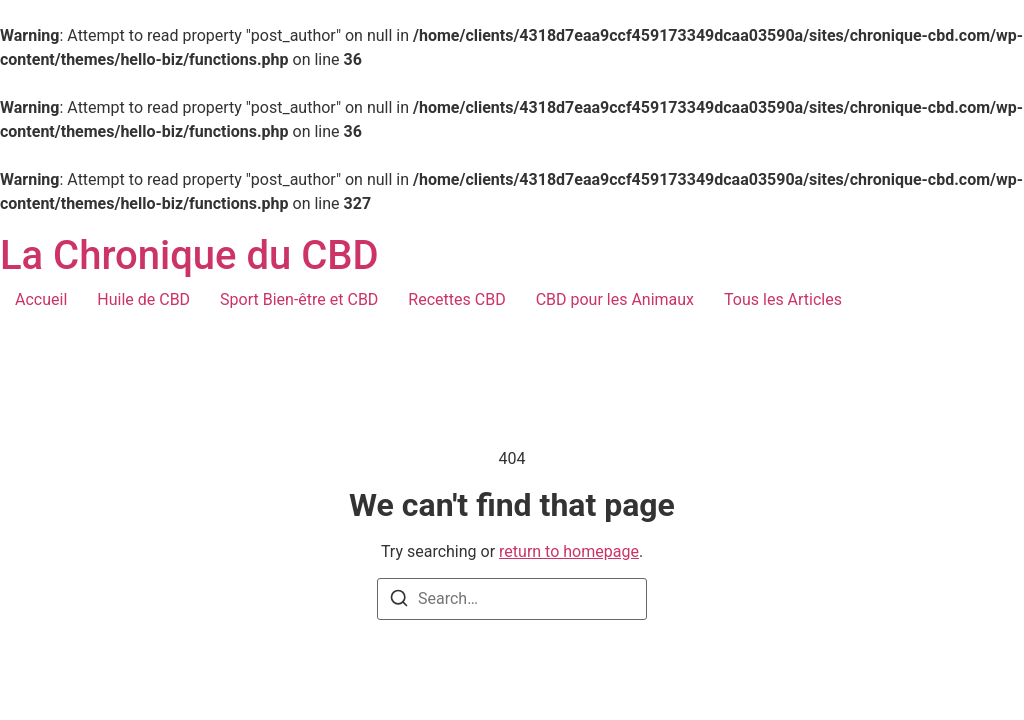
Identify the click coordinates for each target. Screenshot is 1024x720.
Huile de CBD (143, 299)
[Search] (399, 601)
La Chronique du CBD (189, 255)
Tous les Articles (783, 299)
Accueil (41, 299)
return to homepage (569, 551)
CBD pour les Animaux (615, 299)
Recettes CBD (456, 299)
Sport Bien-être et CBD (299, 299)
